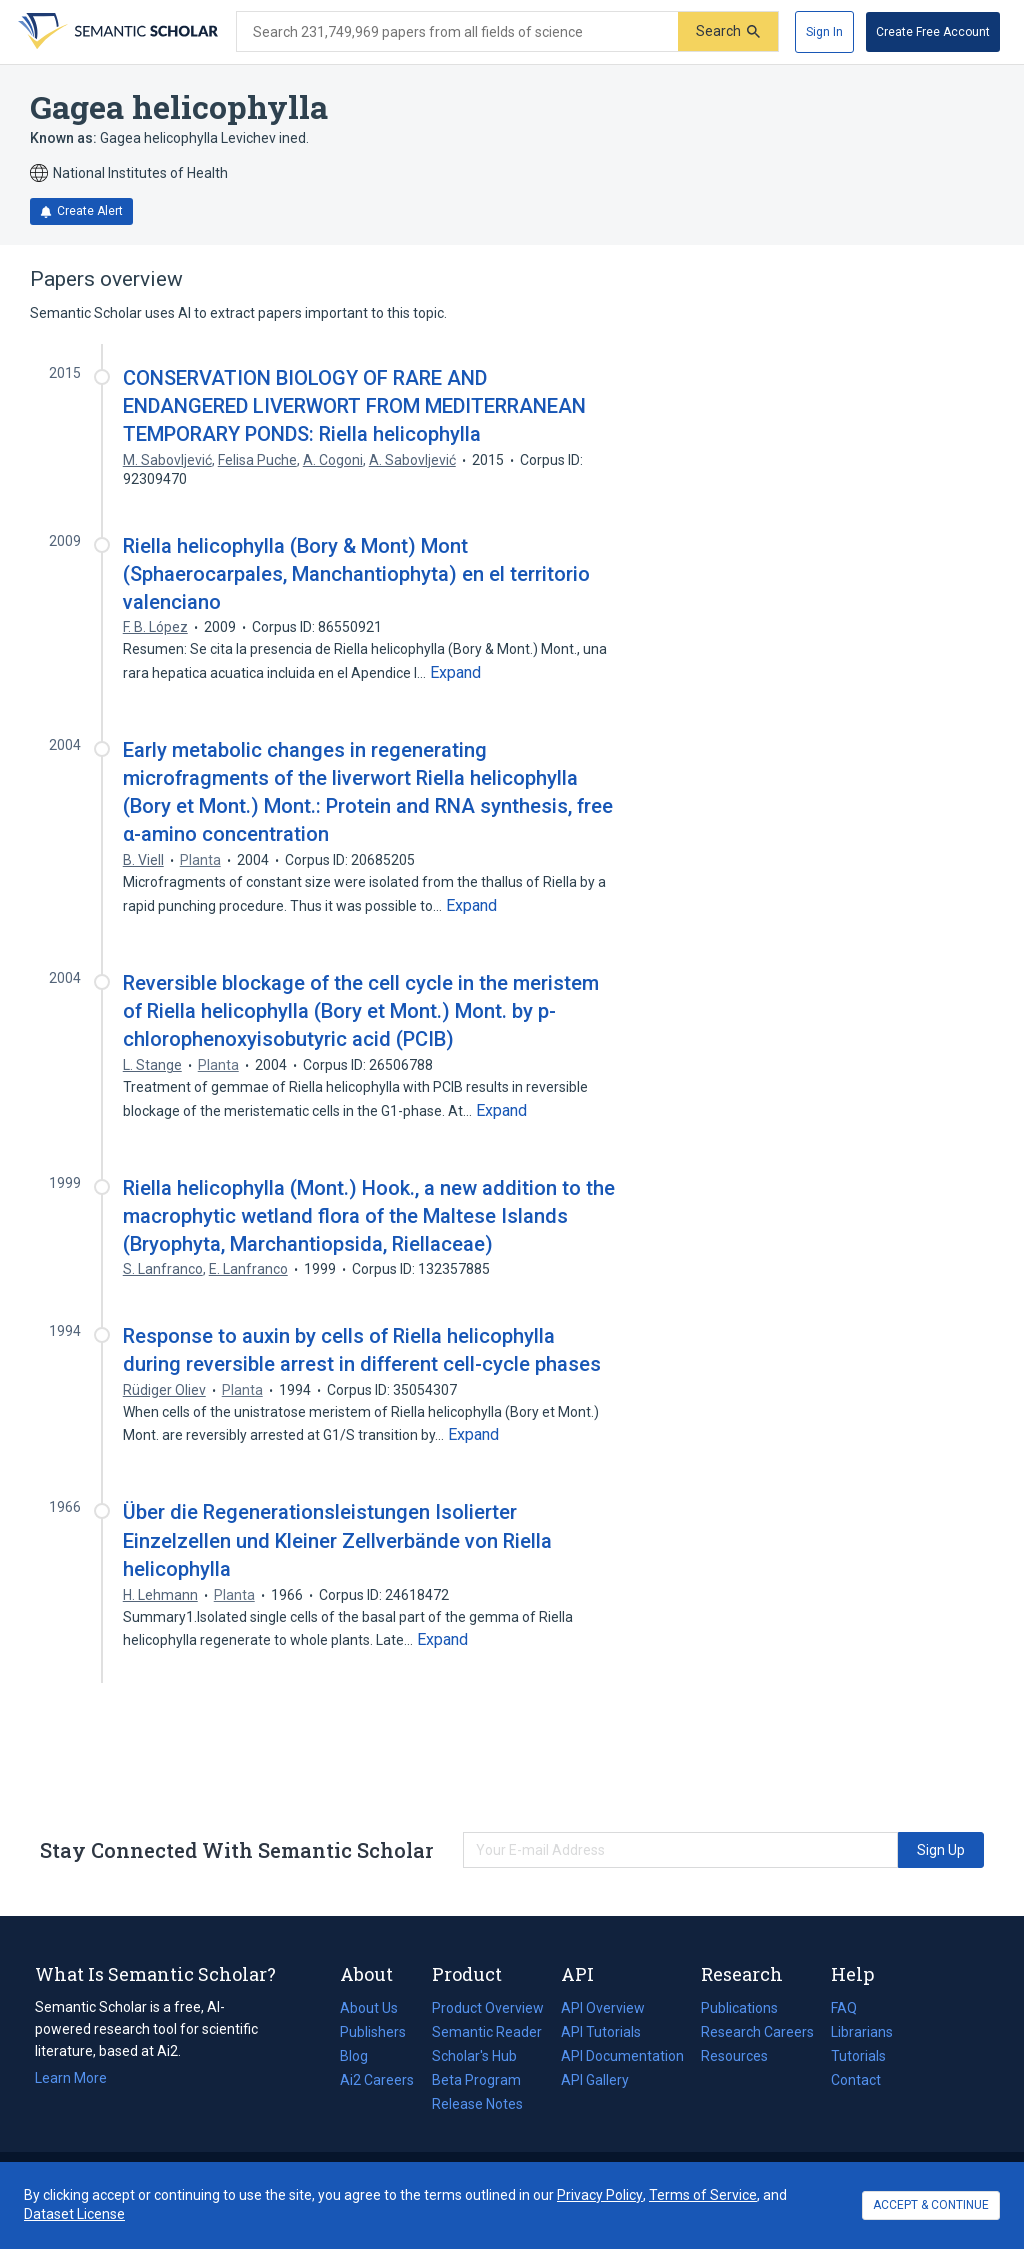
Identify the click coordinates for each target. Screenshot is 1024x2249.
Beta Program (476, 2080)
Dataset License (74, 2214)
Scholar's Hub (474, 2056)
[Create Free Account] (933, 32)
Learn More (71, 2078)
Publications (739, 2008)
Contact (856, 2080)
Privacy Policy (600, 2195)
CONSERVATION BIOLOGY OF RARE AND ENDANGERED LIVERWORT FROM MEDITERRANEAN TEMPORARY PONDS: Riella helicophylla (354, 406)
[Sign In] (824, 32)
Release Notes (477, 2104)
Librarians (862, 2032)
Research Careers (757, 2032)
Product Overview (488, 2008)
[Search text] (457, 32)
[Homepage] (116, 32)
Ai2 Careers (377, 2080)
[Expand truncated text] (455, 673)
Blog (362, 2056)
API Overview (603, 2008)
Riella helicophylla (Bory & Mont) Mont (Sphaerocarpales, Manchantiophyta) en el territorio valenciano (356, 574)
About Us (369, 2008)
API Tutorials (601, 2032)
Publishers (373, 2032)
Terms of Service (703, 2195)
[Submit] (728, 31)
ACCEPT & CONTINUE (931, 2205)
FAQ (844, 2008)
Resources (734, 2056)
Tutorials (858, 2056)
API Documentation (622, 2056)
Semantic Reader (487, 2032)
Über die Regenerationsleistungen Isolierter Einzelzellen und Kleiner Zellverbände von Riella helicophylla (337, 1540)
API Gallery (595, 2080)
